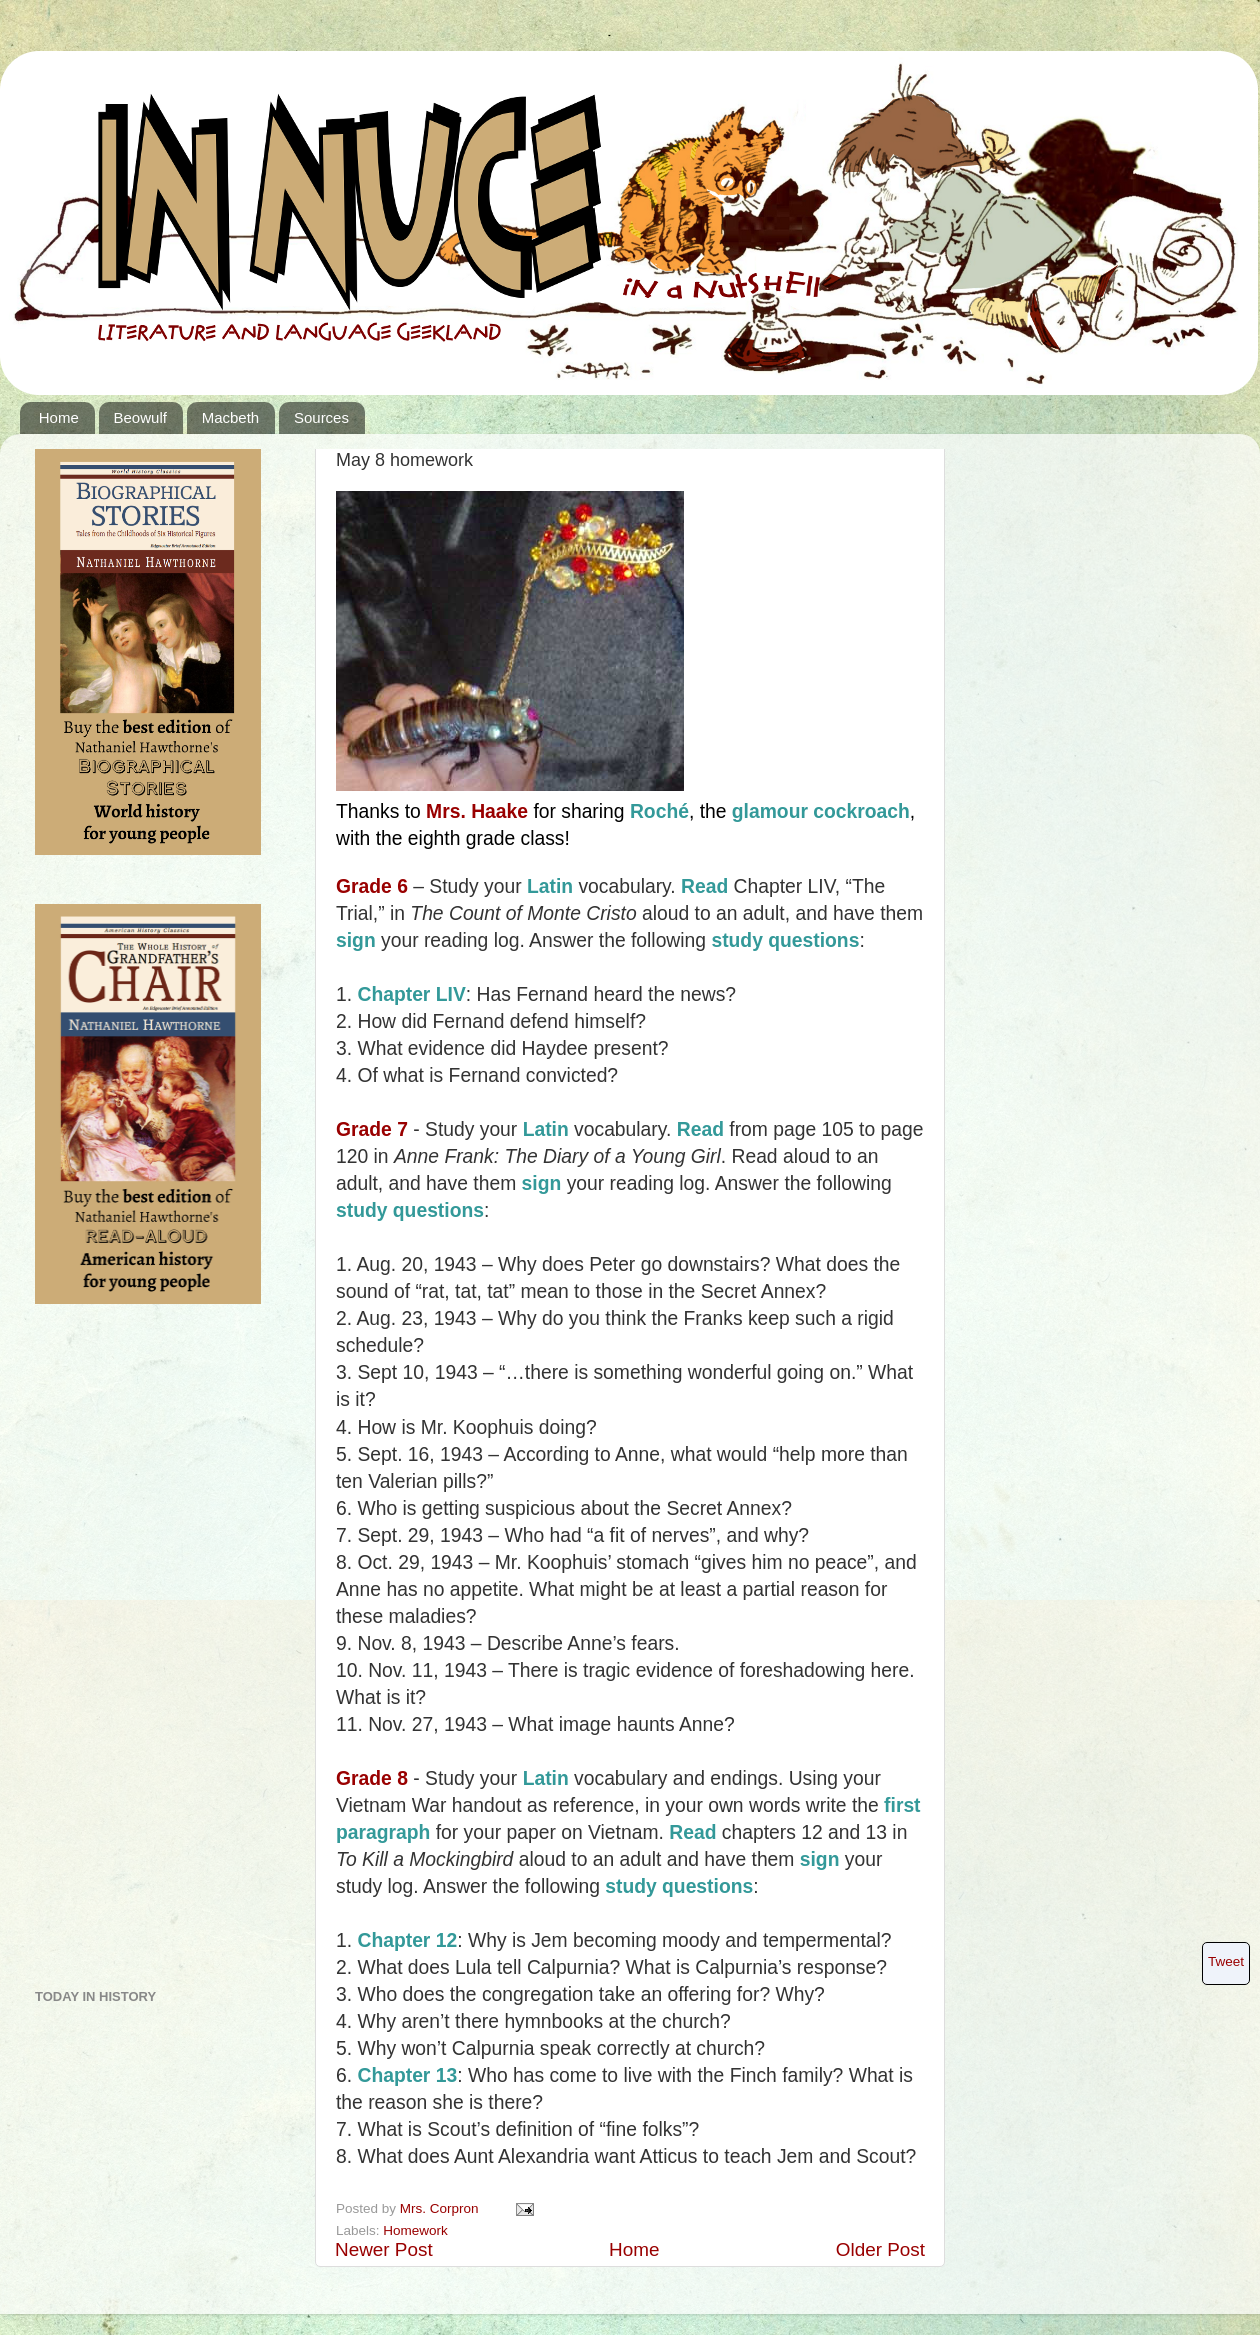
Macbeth (231, 417)
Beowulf (140, 417)
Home (59, 417)
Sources (321, 417)
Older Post (880, 2249)
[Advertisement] (115, 1654)
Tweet (1226, 1961)
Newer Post (384, 2249)
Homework (415, 2230)
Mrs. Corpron (441, 2208)
